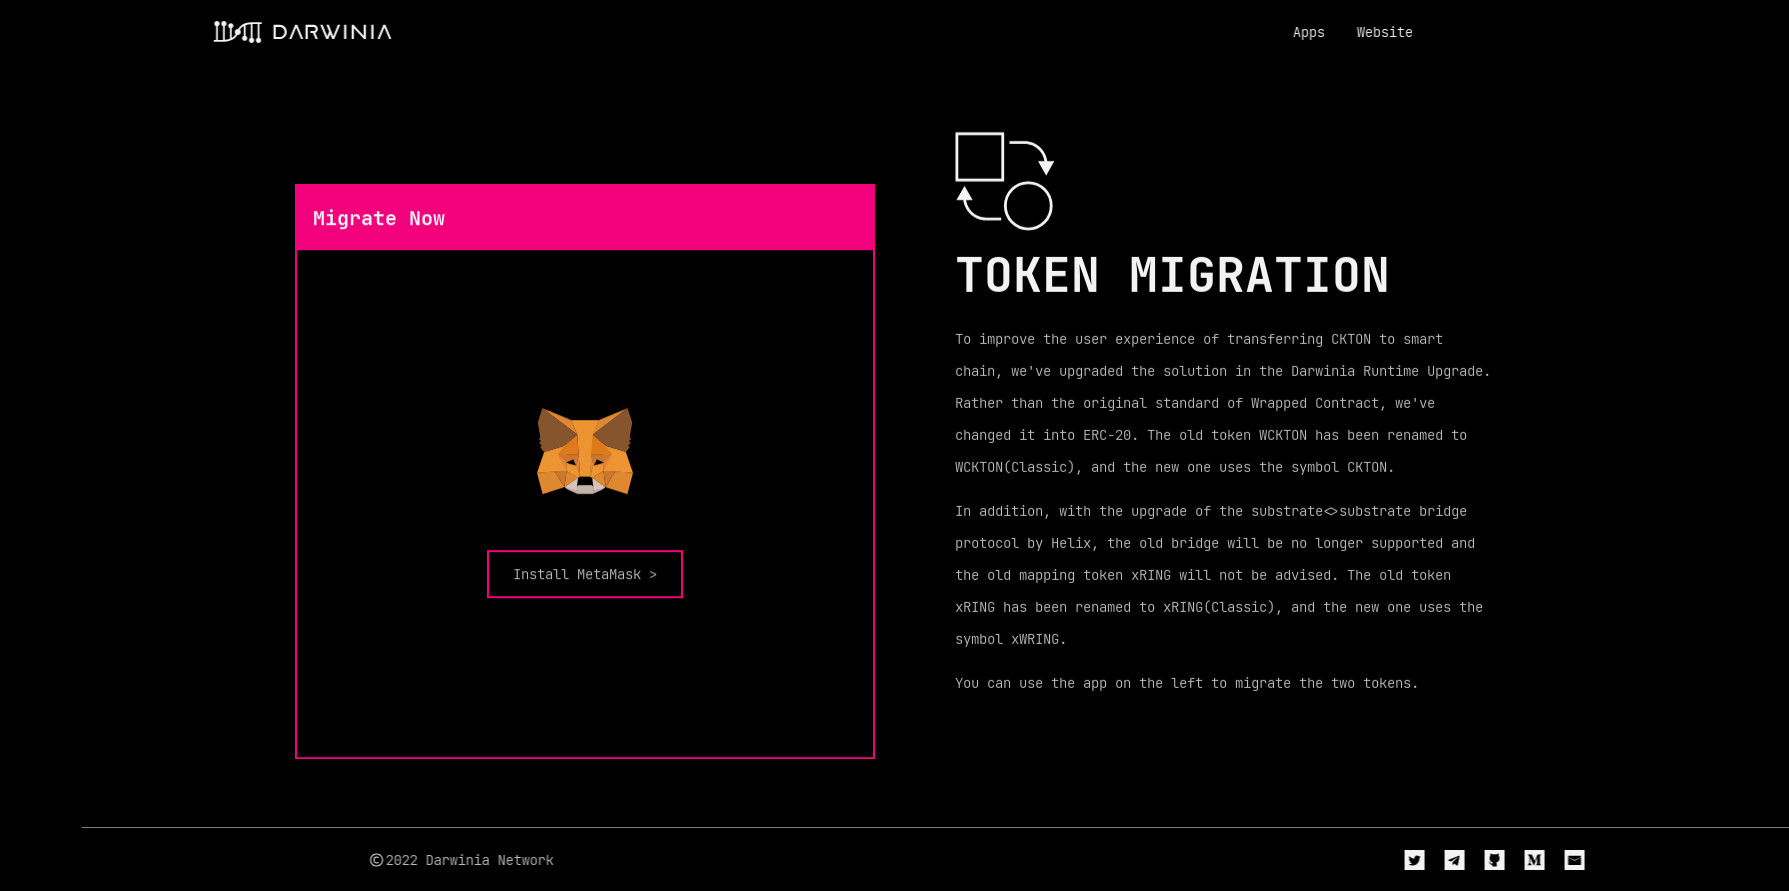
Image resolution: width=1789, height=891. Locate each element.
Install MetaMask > (585, 587)
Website (1347, 32)
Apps (1271, 32)
